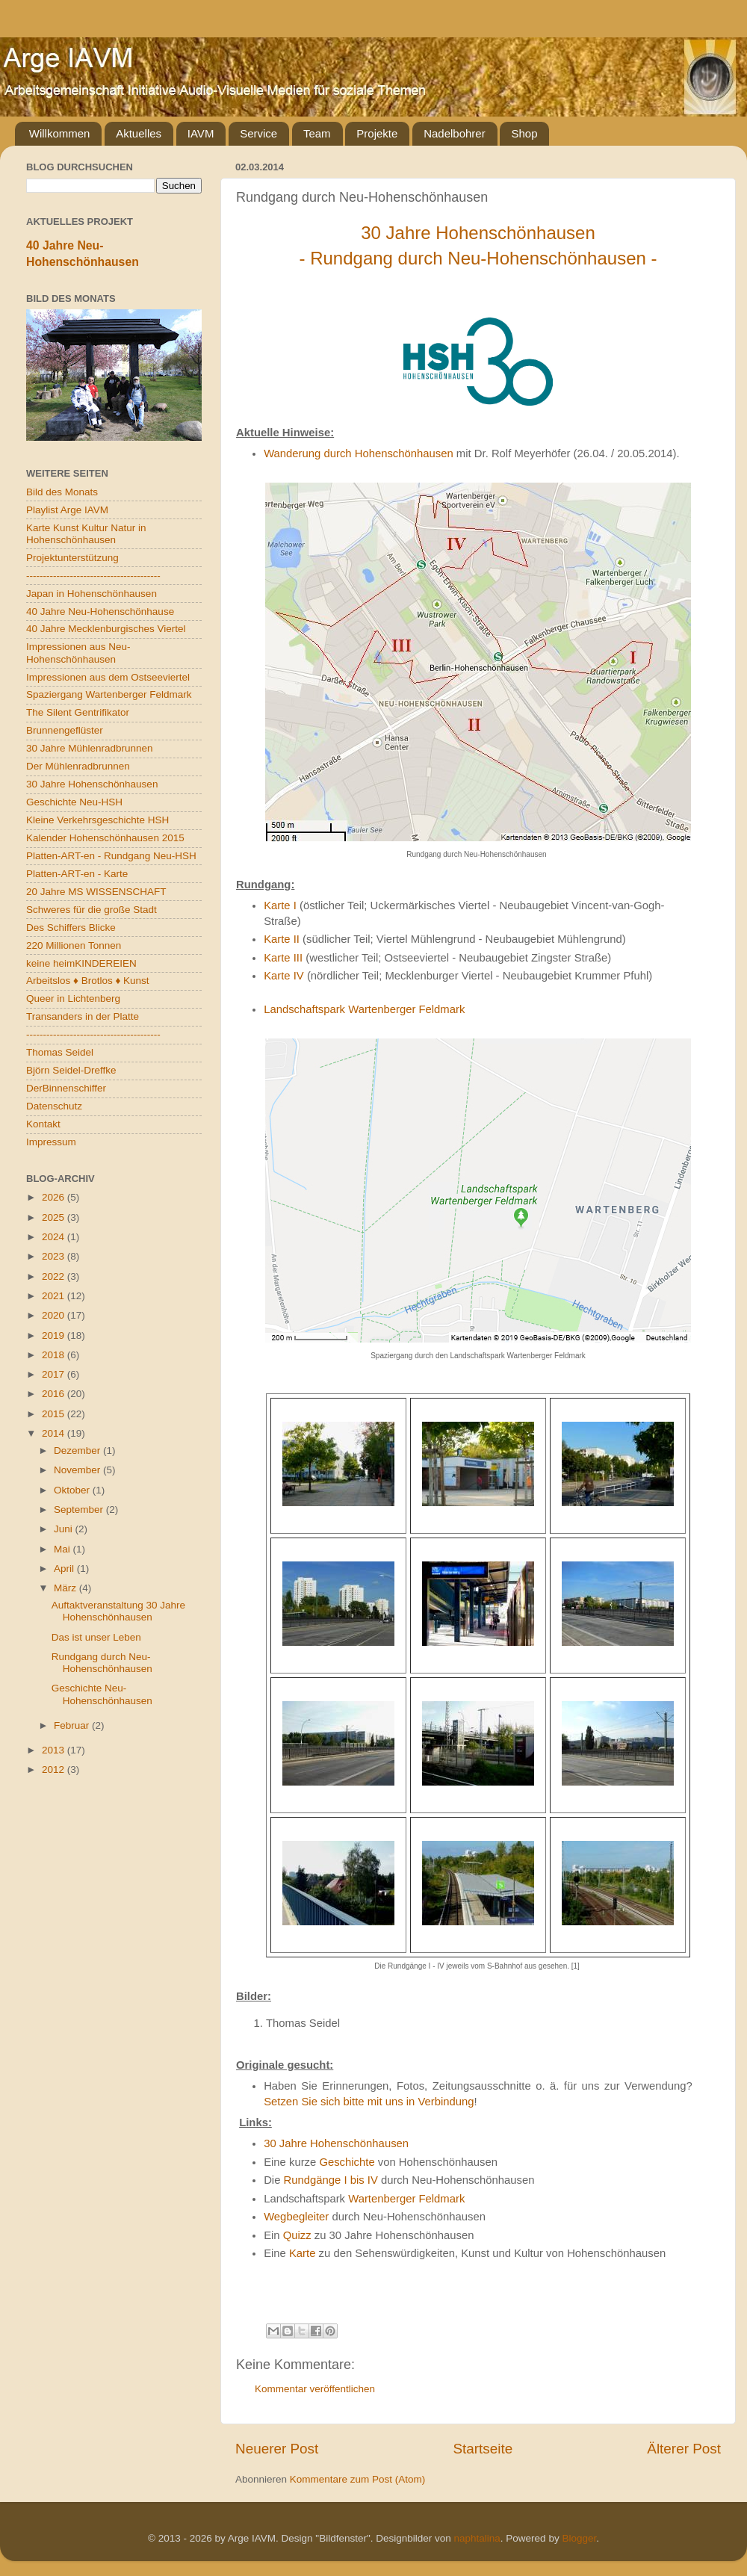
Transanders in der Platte (82, 1016)
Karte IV (284, 976)
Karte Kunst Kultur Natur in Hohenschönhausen (86, 533)
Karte (302, 2253)
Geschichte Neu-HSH (74, 802)
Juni (64, 1529)
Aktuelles (138, 133)
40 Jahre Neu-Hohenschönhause (100, 611)
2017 (54, 1374)
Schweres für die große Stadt (91, 909)
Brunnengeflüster (64, 730)
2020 (54, 1315)
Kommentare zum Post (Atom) (358, 2479)
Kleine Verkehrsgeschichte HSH (97, 820)
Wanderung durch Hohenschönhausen (358, 453)
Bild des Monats (62, 492)
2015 (54, 1413)
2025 (54, 1217)
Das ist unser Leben (96, 1637)
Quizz (297, 2235)
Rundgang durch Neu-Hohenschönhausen (102, 1662)
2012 (54, 1769)
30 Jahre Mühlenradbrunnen (89, 748)
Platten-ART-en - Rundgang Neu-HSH (111, 855)
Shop (524, 133)
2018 (54, 1354)
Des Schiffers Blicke (71, 927)
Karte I (280, 905)
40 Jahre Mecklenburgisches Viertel (106, 628)
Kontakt (43, 1124)
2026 (54, 1197)
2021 (54, 1295)
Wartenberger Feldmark (406, 2199)
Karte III (283, 958)
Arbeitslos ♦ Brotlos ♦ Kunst (87, 980)
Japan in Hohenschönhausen (91, 593)
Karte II (282, 939)
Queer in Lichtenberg (73, 998)
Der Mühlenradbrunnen (78, 766)
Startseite (482, 2448)
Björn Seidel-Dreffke (71, 1070)
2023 (54, 1256)
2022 (54, 1276)
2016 (54, 1393)
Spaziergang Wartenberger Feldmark (109, 694)
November (78, 1470)
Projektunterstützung (72, 557)
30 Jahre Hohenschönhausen (336, 2143)
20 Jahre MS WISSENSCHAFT (96, 891)
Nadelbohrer (455, 133)
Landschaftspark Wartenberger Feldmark (364, 1009)
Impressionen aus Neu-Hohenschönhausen (78, 652)
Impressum (51, 1142)
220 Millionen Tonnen (73, 945)
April (65, 1568)
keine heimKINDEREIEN (81, 963)
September (80, 1509)
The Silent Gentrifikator (77, 712)
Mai (63, 1549)
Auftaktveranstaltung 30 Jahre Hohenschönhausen (118, 1611)
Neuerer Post (276, 2448)
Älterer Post (684, 2448)
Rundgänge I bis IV (331, 2180)
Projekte (376, 133)
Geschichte (346, 2162)
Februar (73, 1725)
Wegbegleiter (296, 2217)
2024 (54, 1236)
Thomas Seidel (59, 1052)
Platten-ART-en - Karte (77, 873)
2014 (54, 1433)
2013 (54, 1750)
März (66, 1588)
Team (317, 133)
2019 (54, 1335)
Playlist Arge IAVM (67, 509)
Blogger (579, 2538)
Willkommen (59, 133)
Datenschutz (54, 1106)
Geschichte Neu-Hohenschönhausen (102, 1694)
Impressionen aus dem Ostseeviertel (108, 677)
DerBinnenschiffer (66, 1088)
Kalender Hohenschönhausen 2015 (105, 837)
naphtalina (477, 2538)
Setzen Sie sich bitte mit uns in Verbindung (369, 2102)
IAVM (200, 133)
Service (258, 133)
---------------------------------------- (93, 575)
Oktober (73, 1490)
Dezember (78, 1450)
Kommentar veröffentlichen (315, 2388)
